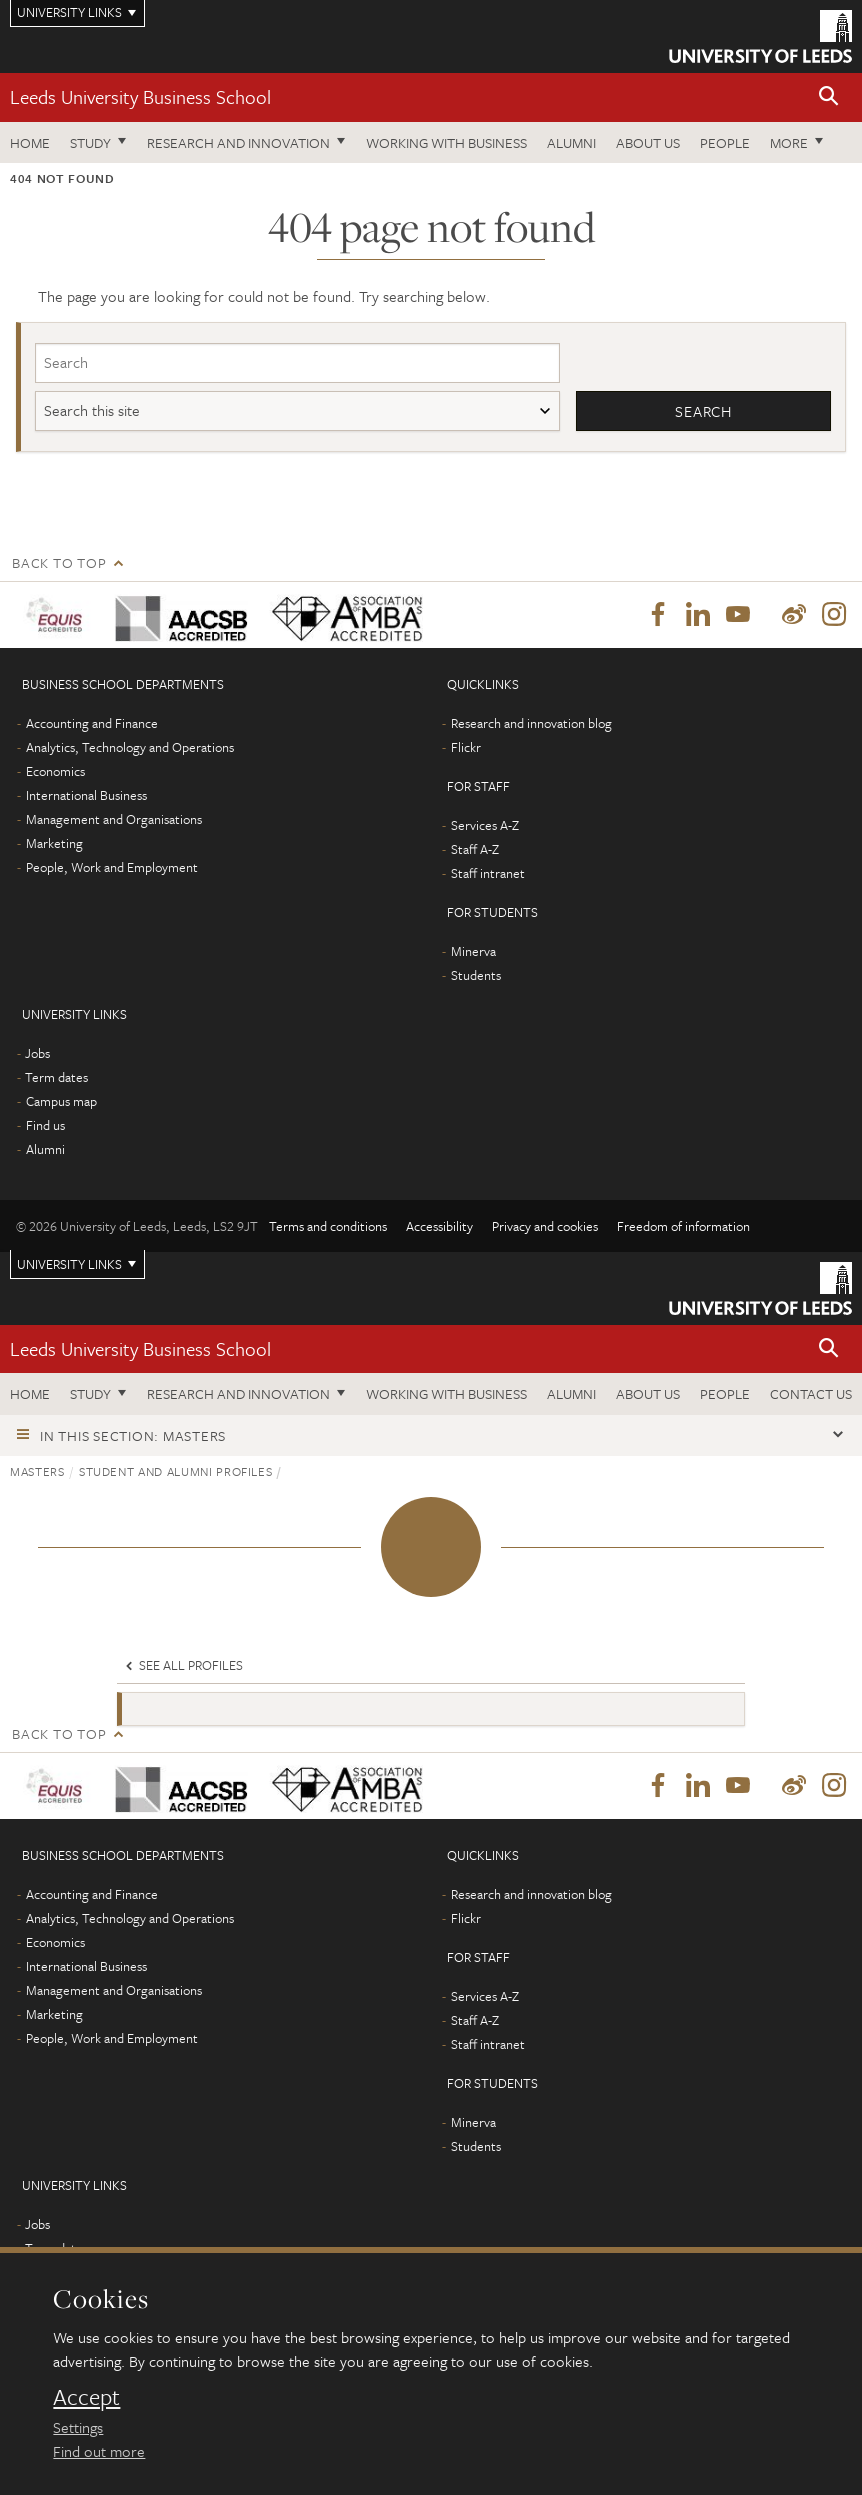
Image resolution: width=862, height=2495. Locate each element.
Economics (55, 771)
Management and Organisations (114, 819)
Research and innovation (238, 142)
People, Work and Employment (112, 867)
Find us (45, 1125)
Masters (37, 1471)
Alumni (571, 142)
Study (90, 142)
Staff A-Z (475, 849)
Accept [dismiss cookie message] (86, 2397)
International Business (86, 795)
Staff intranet (488, 873)
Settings (78, 2427)
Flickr (466, 747)
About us (648, 142)
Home (30, 142)
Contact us (811, 1393)
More (789, 142)
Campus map (61, 1101)
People (725, 142)
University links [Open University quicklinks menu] (69, 1264)
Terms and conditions (328, 1226)
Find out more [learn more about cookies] (99, 2451)
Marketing (54, 843)
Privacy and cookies (545, 1226)
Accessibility (439, 1226)
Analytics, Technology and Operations (130, 747)
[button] (829, 97)
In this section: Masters (133, 1435)
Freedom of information (683, 1226)
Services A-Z (485, 825)
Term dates (56, 1077)
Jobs (37, 1053)
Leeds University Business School (140, 96)
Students (476, 975)
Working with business (446, 142)
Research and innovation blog (531, 723)
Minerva (473, 951)
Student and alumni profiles (176, 1471)
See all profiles (182, 1665)
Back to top (59, 562)
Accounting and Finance (92, 723)
